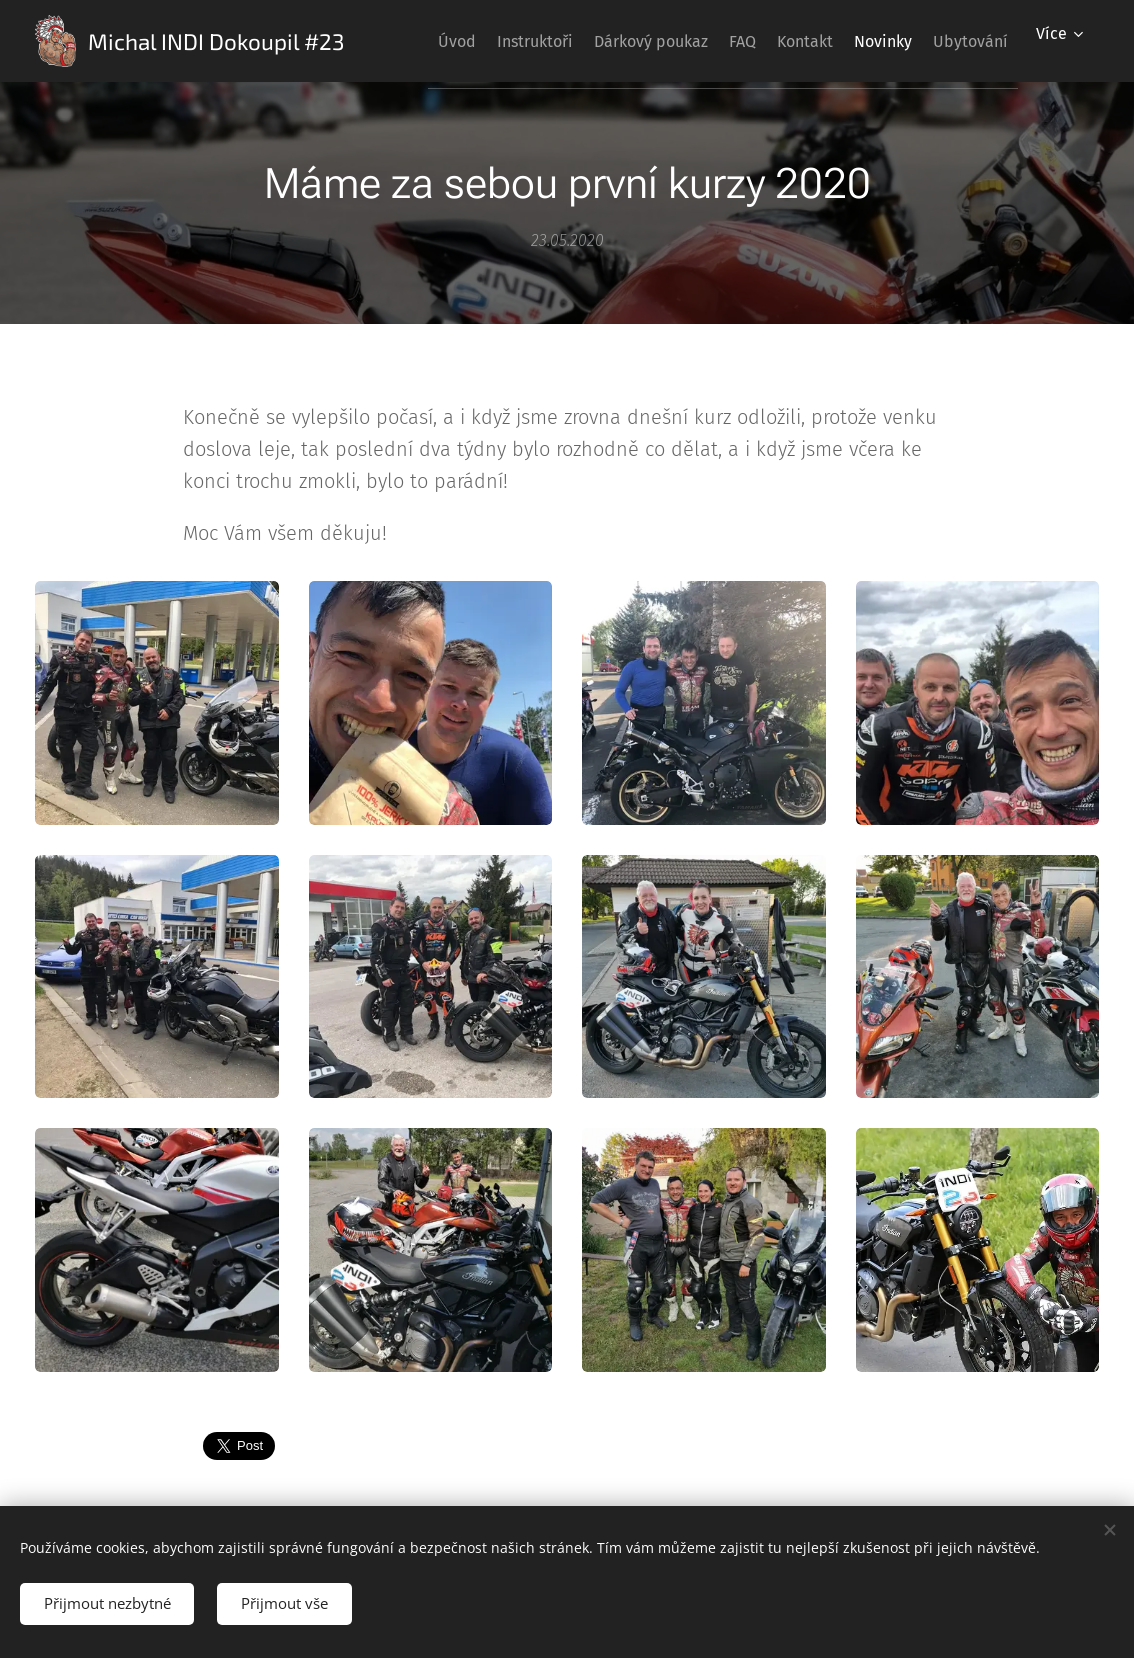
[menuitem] (470, 41)
